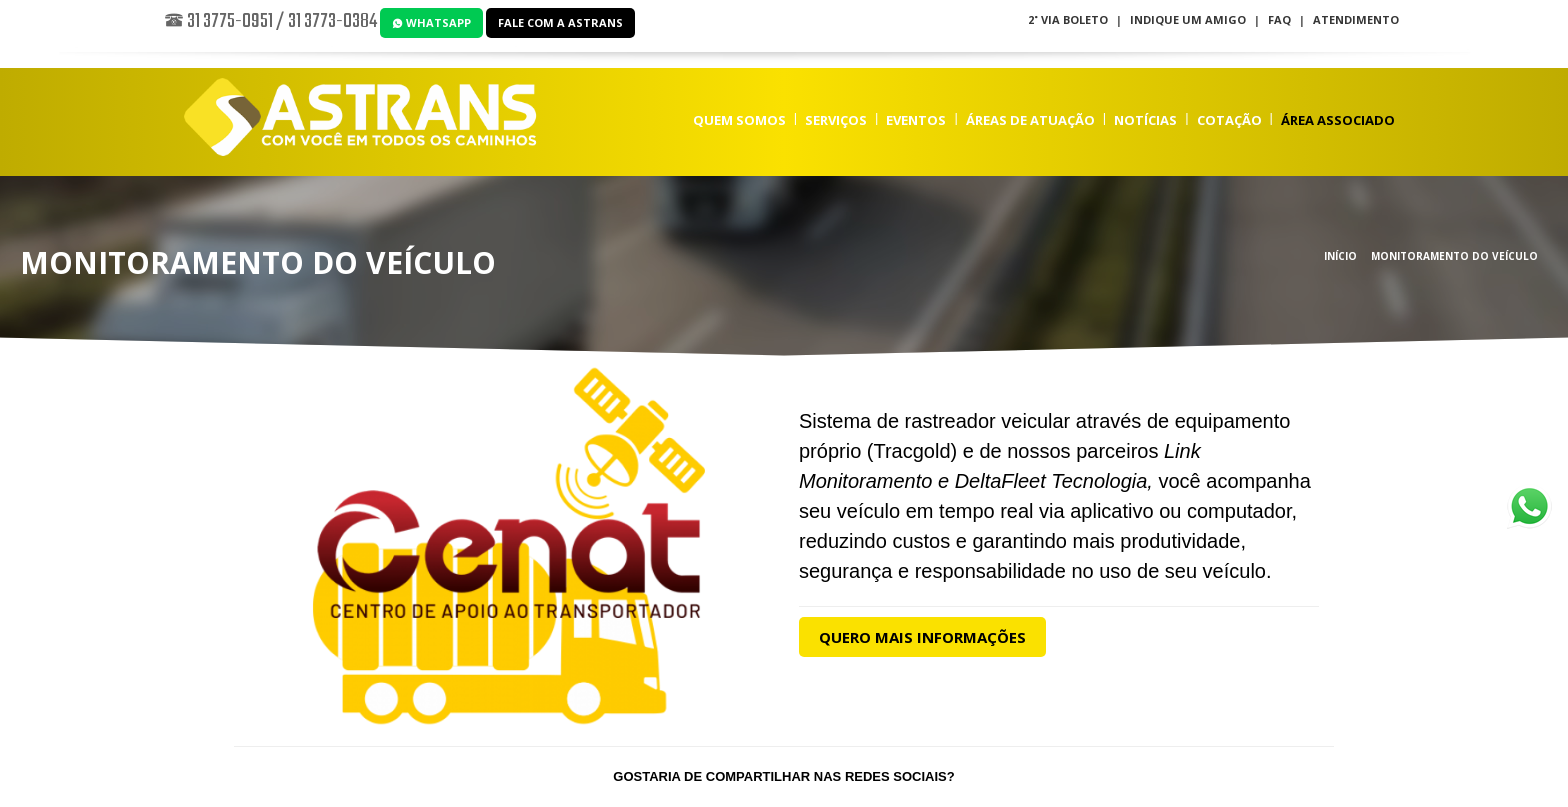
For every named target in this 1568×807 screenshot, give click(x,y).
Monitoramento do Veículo (1454, 256)
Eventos (916, 120)
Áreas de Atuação (1030, 120)
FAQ (1279, 19)
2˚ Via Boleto (1068, 19)
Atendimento (1356, 19)
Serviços (836, 120)
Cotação (1229, 120)
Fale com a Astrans (560, 22)
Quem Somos (739, 120)
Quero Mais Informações (922, 637)
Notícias (1145, 120)
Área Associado (1338, 120)
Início (1340, 256)
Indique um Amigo (1188, 19)
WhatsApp (431, 22)
